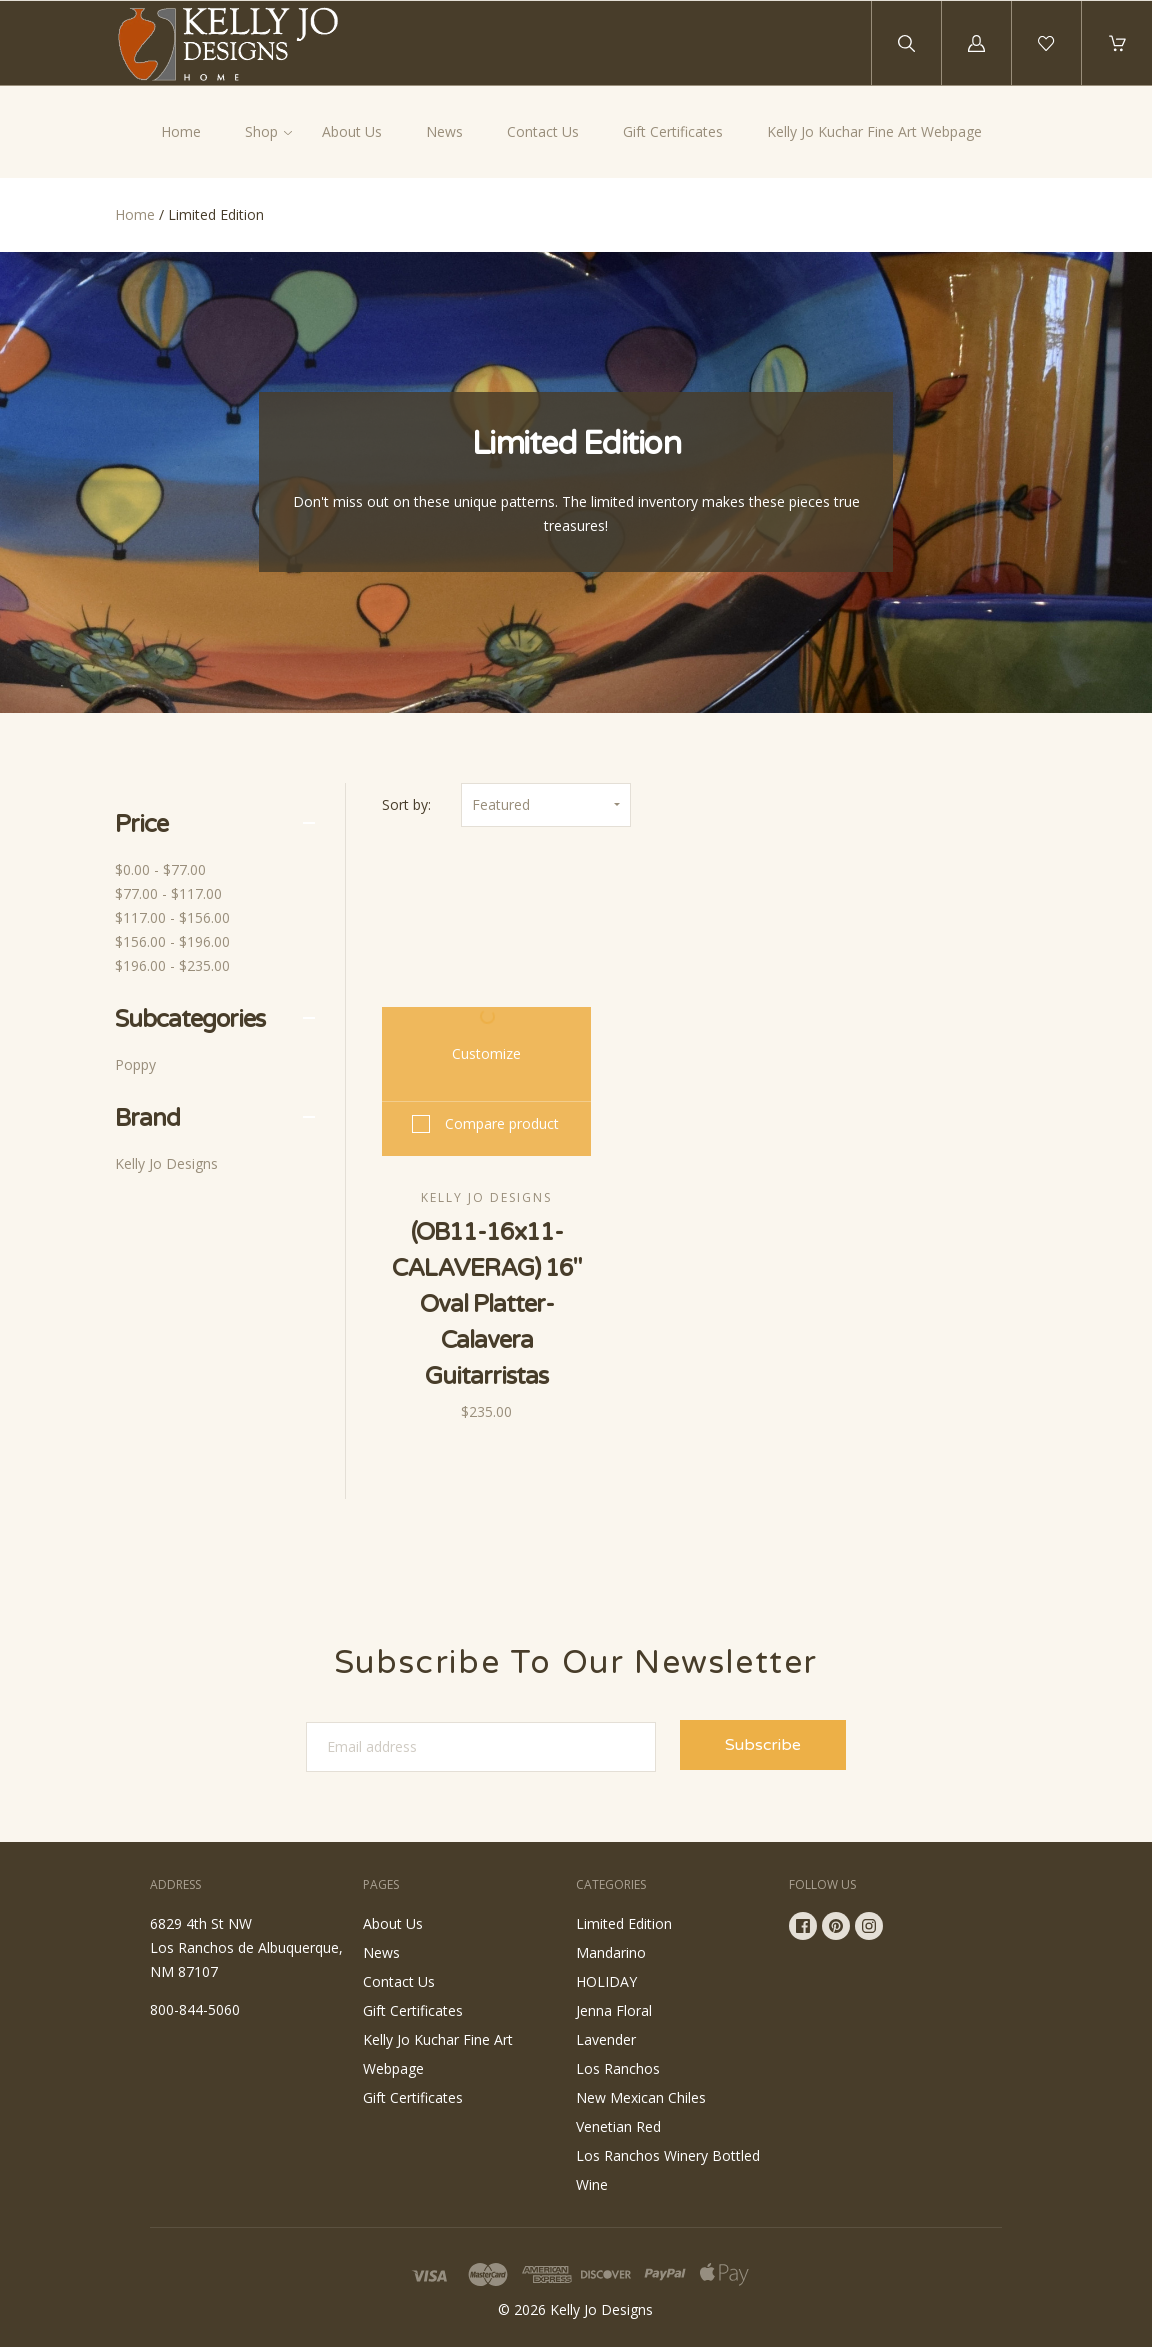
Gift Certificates (673, 131)
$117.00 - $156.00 (172, 917)
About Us (352, 131)
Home (181, 131)
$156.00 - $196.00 (172, 941)
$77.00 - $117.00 (168, 893)
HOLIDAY (606, 1981)
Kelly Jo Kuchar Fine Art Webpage (874, 131)
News (444, 131)
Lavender (606, 2039)
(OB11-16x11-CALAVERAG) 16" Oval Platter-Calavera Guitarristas (486, 1304)
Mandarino (611, 1952)
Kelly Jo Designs (166, 1163)
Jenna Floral (614, 2010)
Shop (261, 131)
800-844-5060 (195, 2009)
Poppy (135, 1064)
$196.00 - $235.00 (172, 965)
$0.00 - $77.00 (160, 869)
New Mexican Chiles (641, 2097)
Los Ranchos (618, 2068)
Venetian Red (618, 2126)
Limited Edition (624, 1923)
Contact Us (543, 131)
